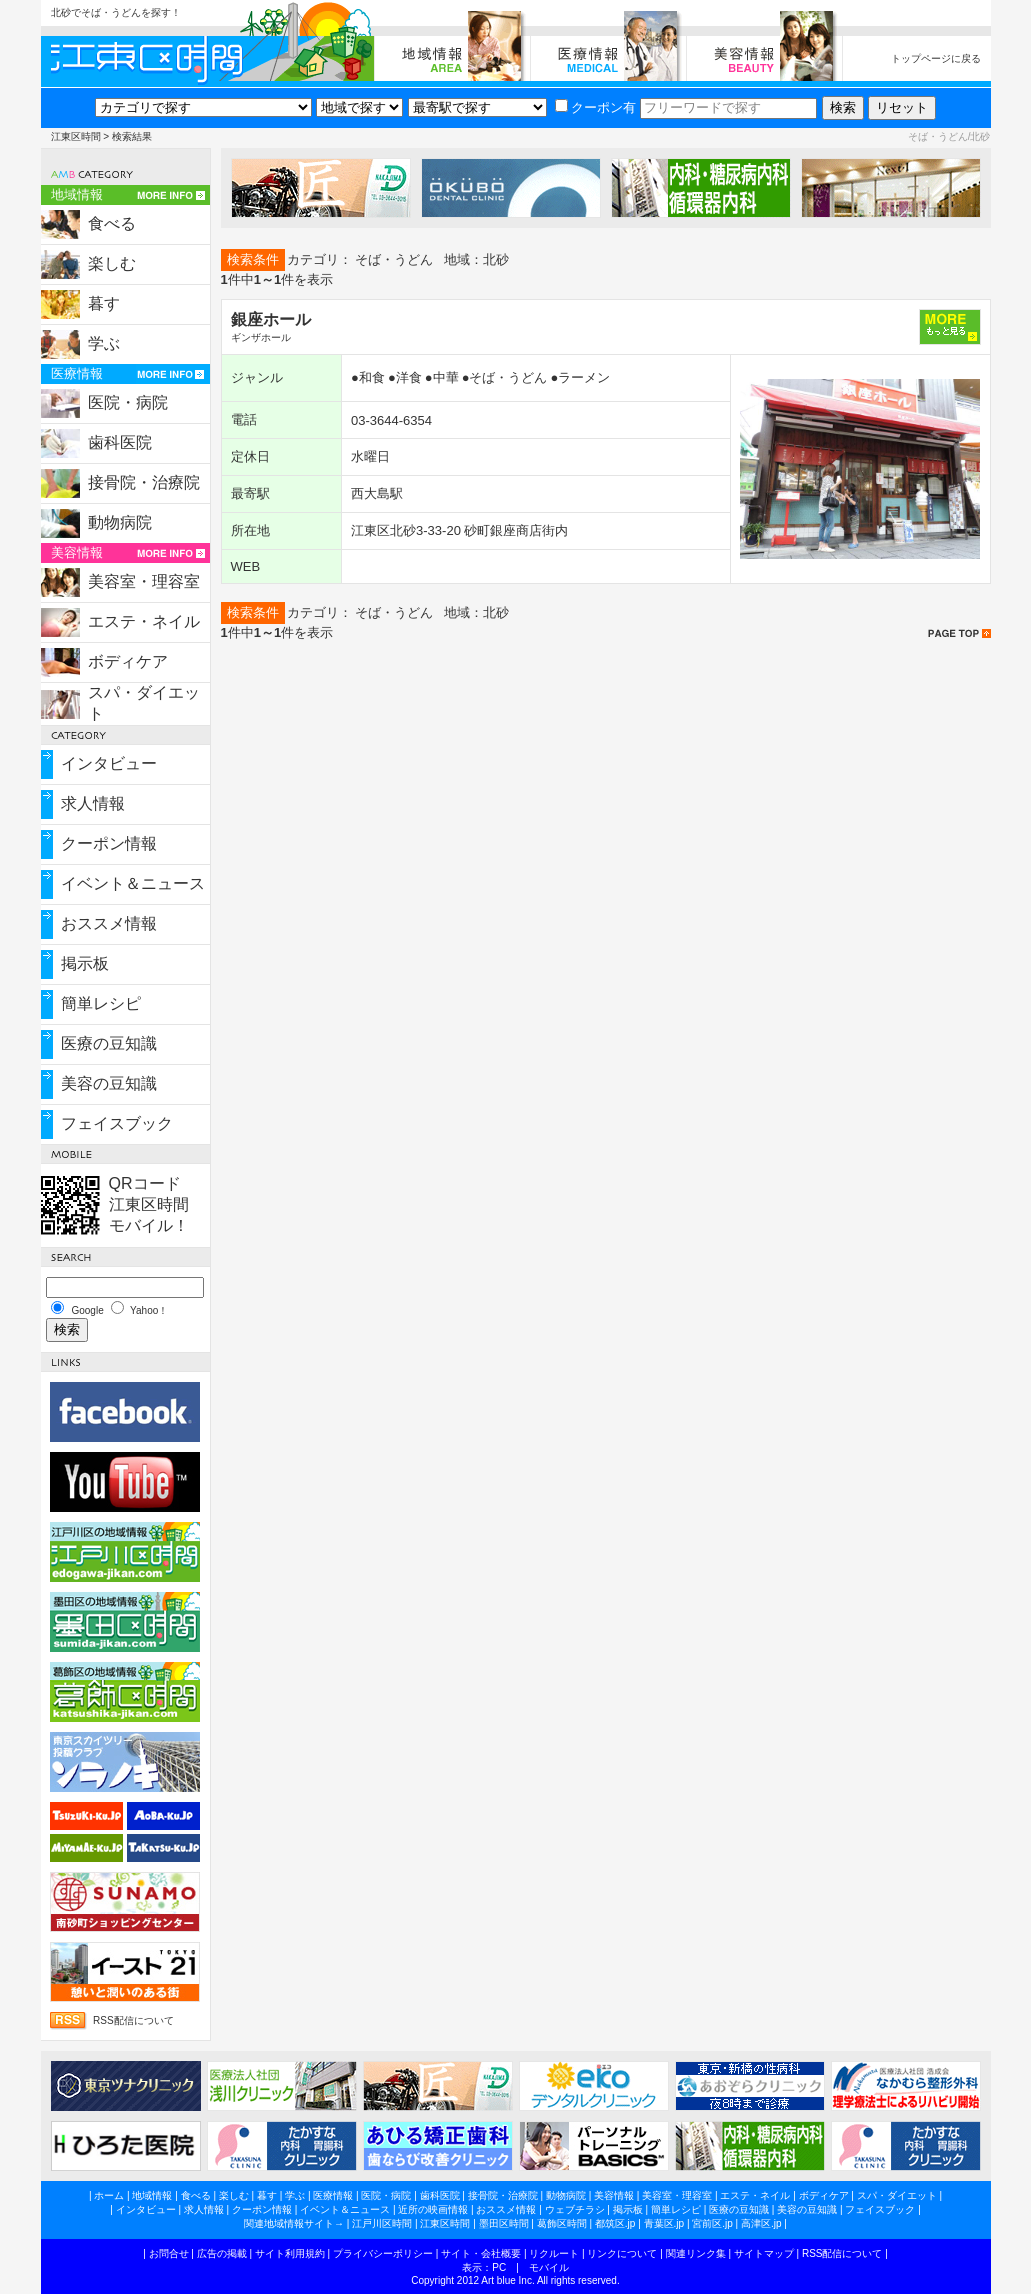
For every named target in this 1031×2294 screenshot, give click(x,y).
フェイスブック (117, 1123)
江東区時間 (76, 136)
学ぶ (104, 343)
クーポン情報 (109, 843)
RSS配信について (133, 2020)
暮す (104, 303)
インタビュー (109, 763)
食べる (112, 223)
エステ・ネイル (144, 621)
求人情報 (93, 803)
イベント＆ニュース (133, 883)
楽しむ (112, 263)
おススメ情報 (109, 923)
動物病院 (120, 522)
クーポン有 (595, 107)
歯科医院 (120, 442)
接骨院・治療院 (144, 482)
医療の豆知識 (109, 1043)
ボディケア (128, 661)
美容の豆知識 (109, 1083)
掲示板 (85, 963)
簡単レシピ (101, 1003)
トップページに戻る (936, 58)
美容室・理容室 (144, 581)
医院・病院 (128, 402)
